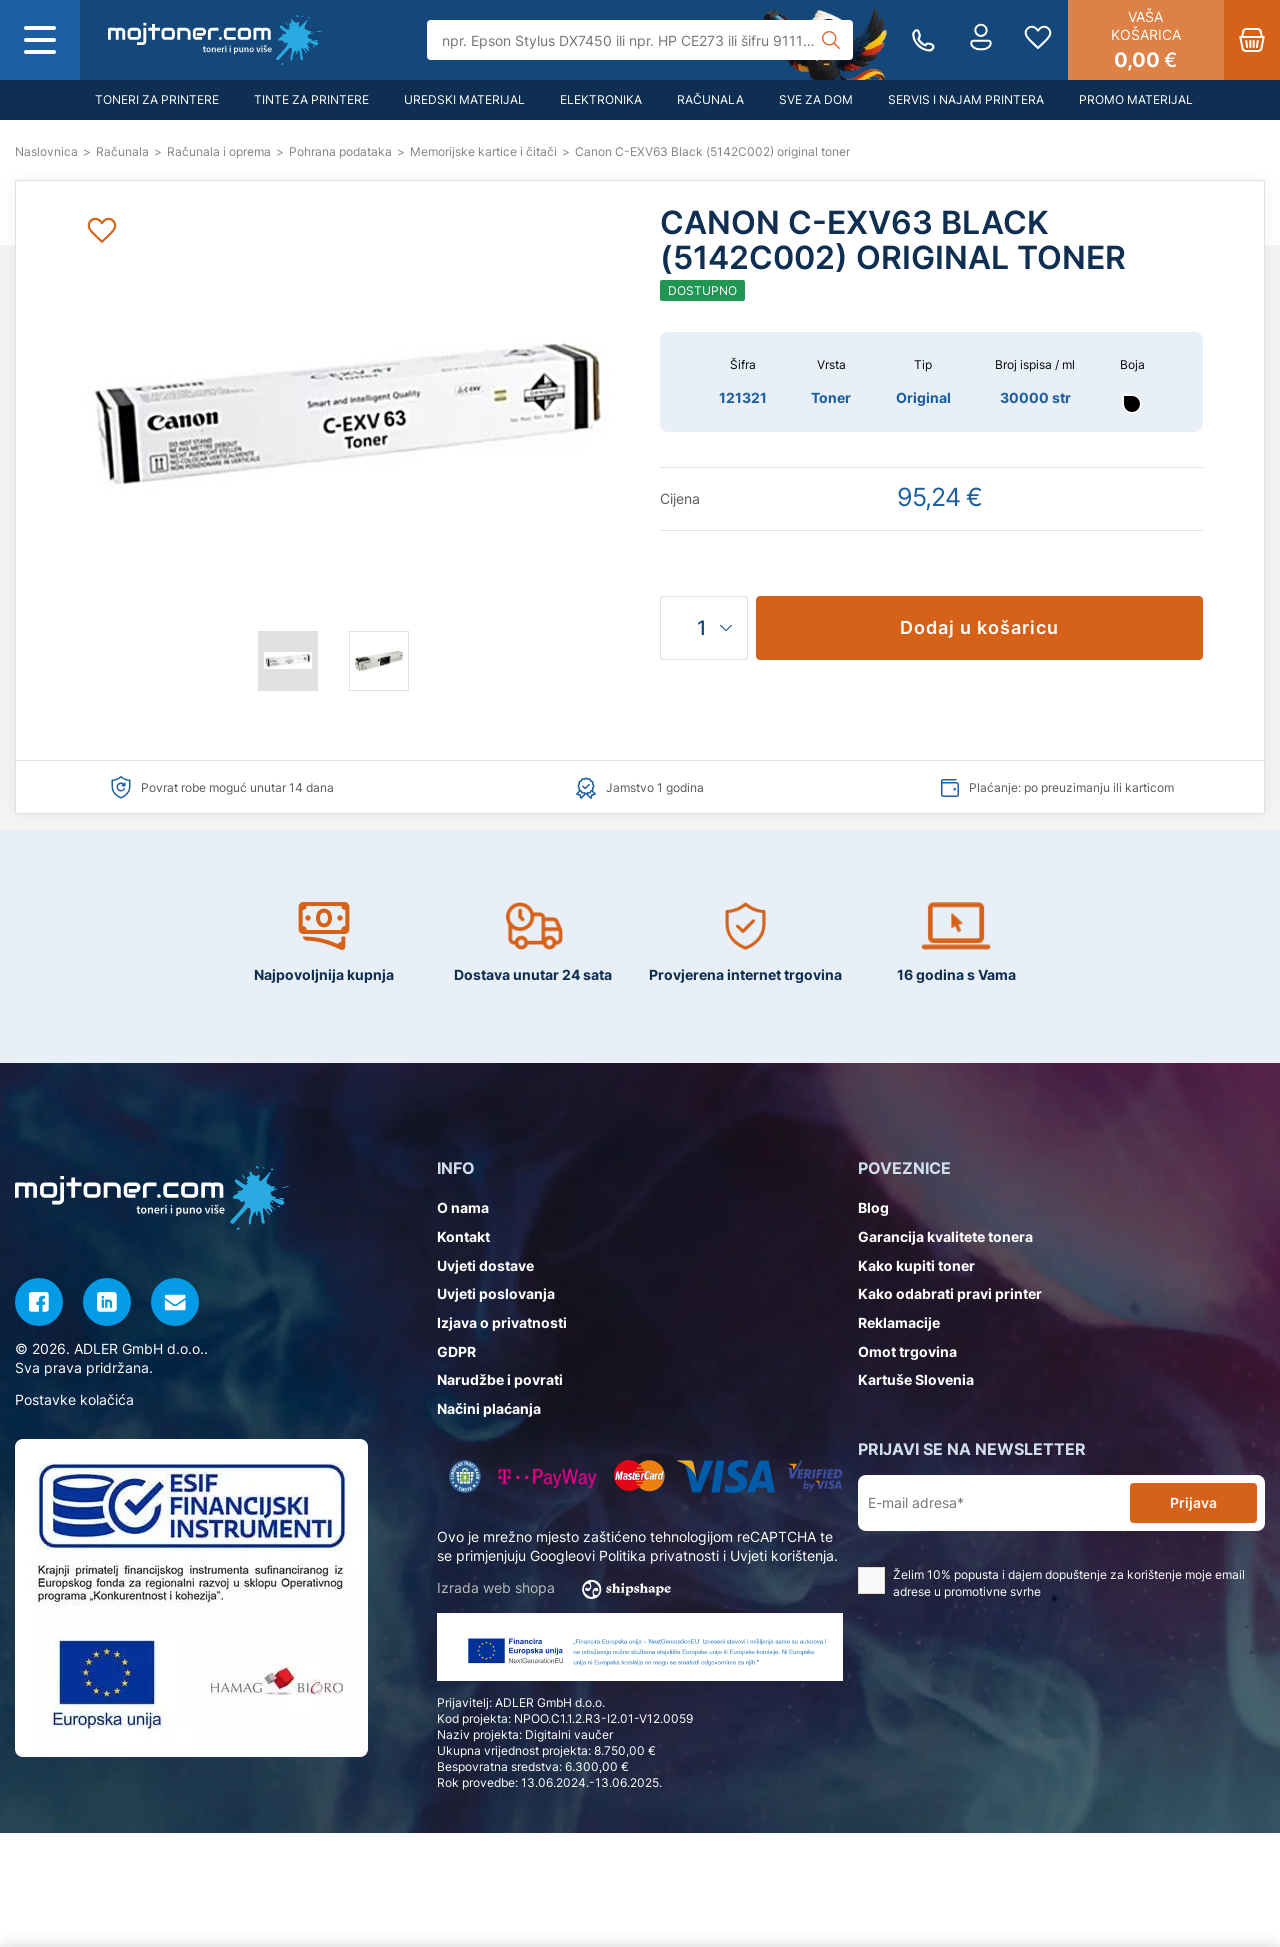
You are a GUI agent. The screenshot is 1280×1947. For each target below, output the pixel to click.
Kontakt (463, 1236)
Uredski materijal (464, 99)
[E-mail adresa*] (998, 1503)
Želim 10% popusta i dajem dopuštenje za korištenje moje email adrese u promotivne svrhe (1051, 1583)
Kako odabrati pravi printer (950, 1293)
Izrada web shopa (560, 1589)
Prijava (1193, 1502)
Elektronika (601, 99)
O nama (463, 1207)
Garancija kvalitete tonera (945, 1236)
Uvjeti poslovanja (496, 1293)
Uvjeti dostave (485, 1265)
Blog (873, 1207)
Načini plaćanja (489, 1408)
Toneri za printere (157, 99)
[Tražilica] (640, 40)
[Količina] (704, 628)
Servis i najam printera (966, 99)
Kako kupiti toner (916, 1265)
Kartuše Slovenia (916, 1379)
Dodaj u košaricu (979, 627)
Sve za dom (816, 99)
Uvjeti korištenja (782, 1555)
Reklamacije (899, 1322)
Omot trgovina (907, 1351)
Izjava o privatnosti (502, 1322)
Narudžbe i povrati (500, 1379)
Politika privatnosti (659, 1555)
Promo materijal (1136, 99)
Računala (710, 99)
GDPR (456, 1351)
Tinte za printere (311, 99)
